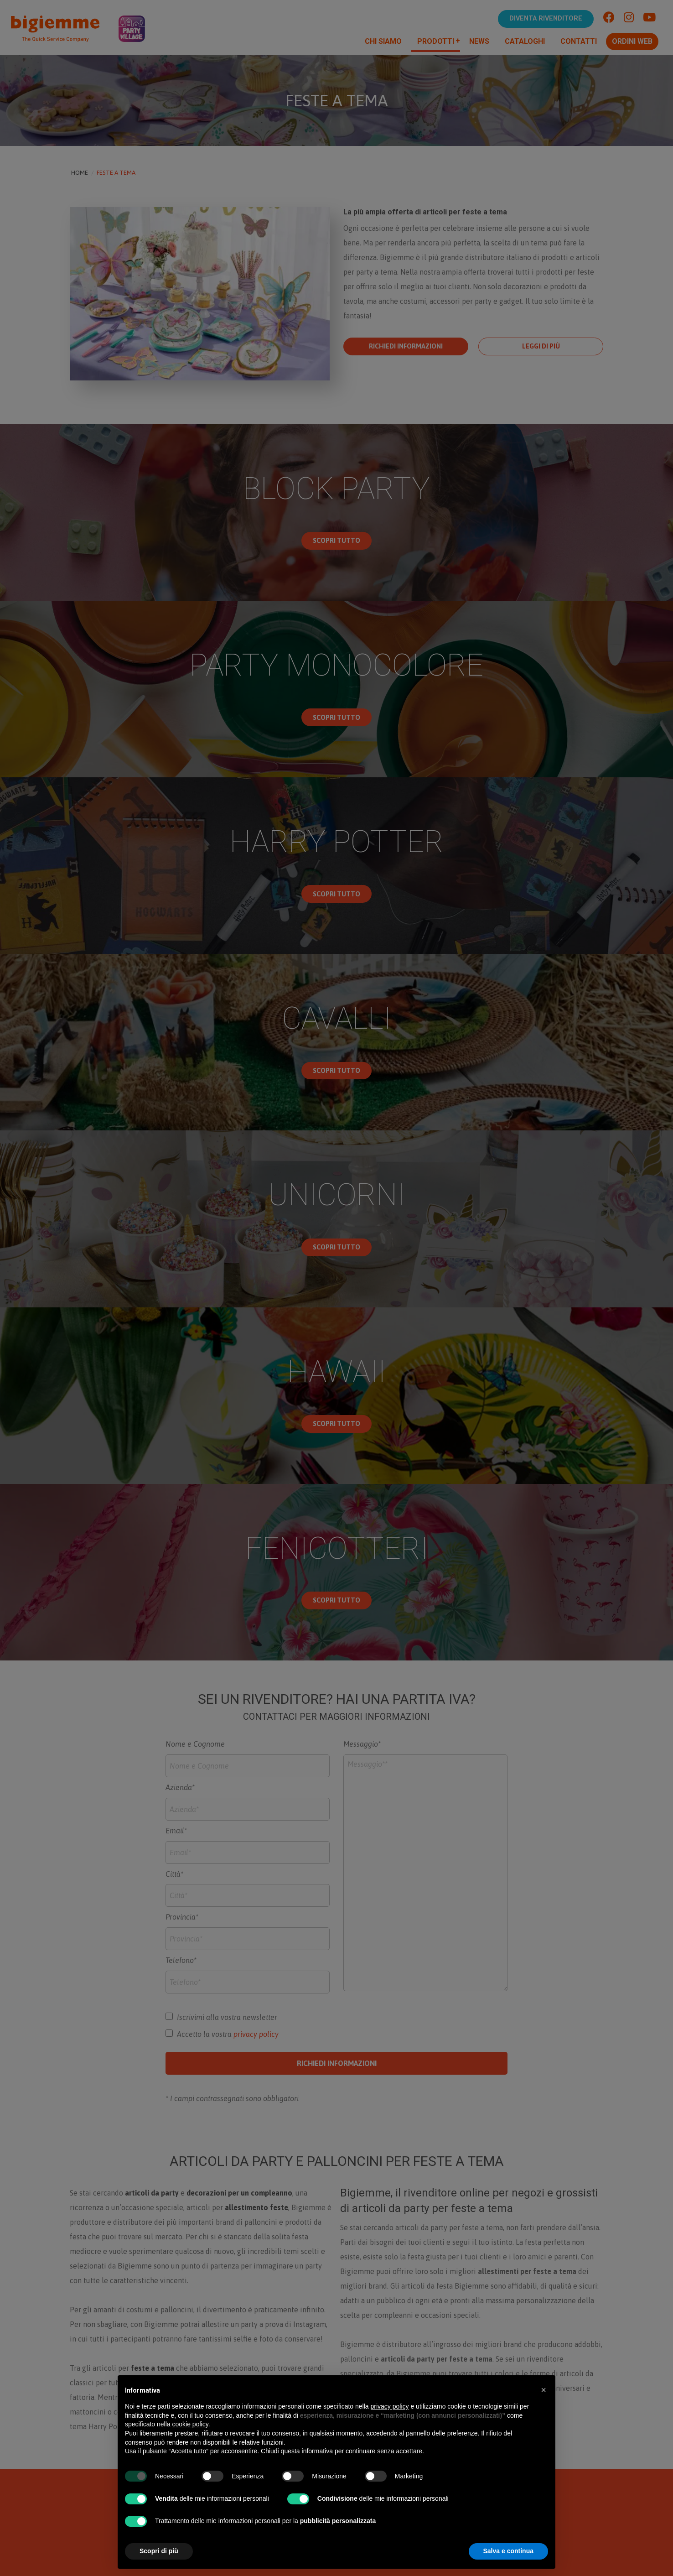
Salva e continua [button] (508, 2551)
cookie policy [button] (190, 2424)
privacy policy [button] (390, 2406)
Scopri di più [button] (159, 2551)
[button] (543, 2390)
